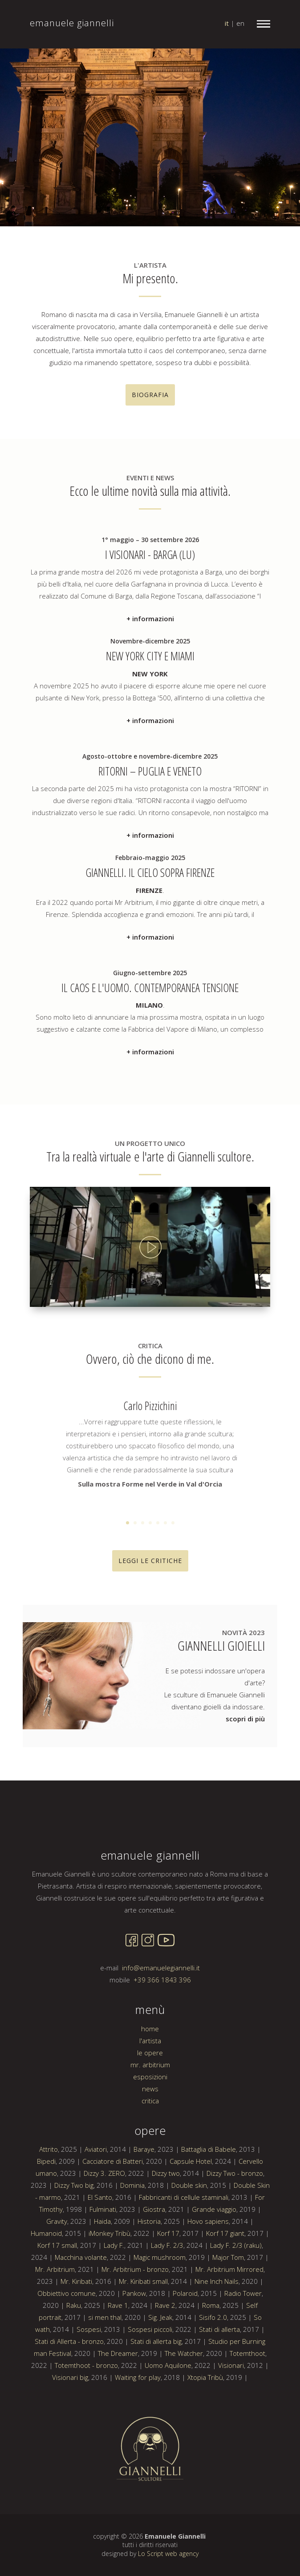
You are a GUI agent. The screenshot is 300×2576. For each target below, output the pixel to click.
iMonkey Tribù (109, 2286)
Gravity (56, 2274)
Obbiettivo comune (66, 2346)
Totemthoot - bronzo (86, 2418)
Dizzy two (166, 2226)
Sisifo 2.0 (213, 2370)
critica (150, 2153)
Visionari (231, 2418)
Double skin (189, 2238)
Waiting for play (138, 2430)
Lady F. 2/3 (167, 2298)
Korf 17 (168, 2286)
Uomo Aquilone (168, 2418)
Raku (73, 2358)
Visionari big (70, 2430)
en (240, 23)
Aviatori (96, 2202)
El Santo (100, 2250)
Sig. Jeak (160, 2370)
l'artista (150, 2093)
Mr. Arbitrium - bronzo (135, 2322)
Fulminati (102, 2262)
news (150, 2141)
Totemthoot (247, 2406)
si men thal (105, 2370)
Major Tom (228, 2310)
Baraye (144, 2202)
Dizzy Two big (73, 2238)
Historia (149, 2274)
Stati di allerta (219, 2382)
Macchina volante (81, 2310)
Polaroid (185, 2346)
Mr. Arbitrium (55, 2322)
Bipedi (46, 2214)
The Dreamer (118, 2406)
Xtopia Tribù (205, 2430)
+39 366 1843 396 (162, 2033)
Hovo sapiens (208, 2274)
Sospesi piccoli (150, 2382)
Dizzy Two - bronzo (235, 2226)
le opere (150, 2105)
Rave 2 (165, 2358)
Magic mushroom (160, 2310)
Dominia (132, 2238)
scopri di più (245, 1718)
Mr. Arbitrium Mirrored (229, 2322)
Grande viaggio (214, 2262)
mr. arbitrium (150, 2117)
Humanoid (46, 2286)
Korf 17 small (57, 2298)
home (150, 2081)
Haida (102, 2274)
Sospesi (89, 2382)
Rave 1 (118, 2358)
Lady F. (114, 2298)
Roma (210, 2358)
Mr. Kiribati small (143, 2334)
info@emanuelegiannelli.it (161, 2021)
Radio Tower (243, 2346)
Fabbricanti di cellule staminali (183, 2250)
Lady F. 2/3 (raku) (236, 2298)
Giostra (154, 2262)
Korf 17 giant (225, 2286)
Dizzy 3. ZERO (104, 2226)
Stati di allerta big (156, 2394)
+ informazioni (150, 663)
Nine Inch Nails (217, 2334)
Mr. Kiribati (76, 2334)
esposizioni (150, 2129)
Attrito (48, 2202)
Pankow (134, 2346)
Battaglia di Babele (208, 2202)
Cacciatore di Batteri (112, 2214)
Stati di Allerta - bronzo (69, 2394)
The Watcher (184, 2406)
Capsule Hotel (191, 2214)
